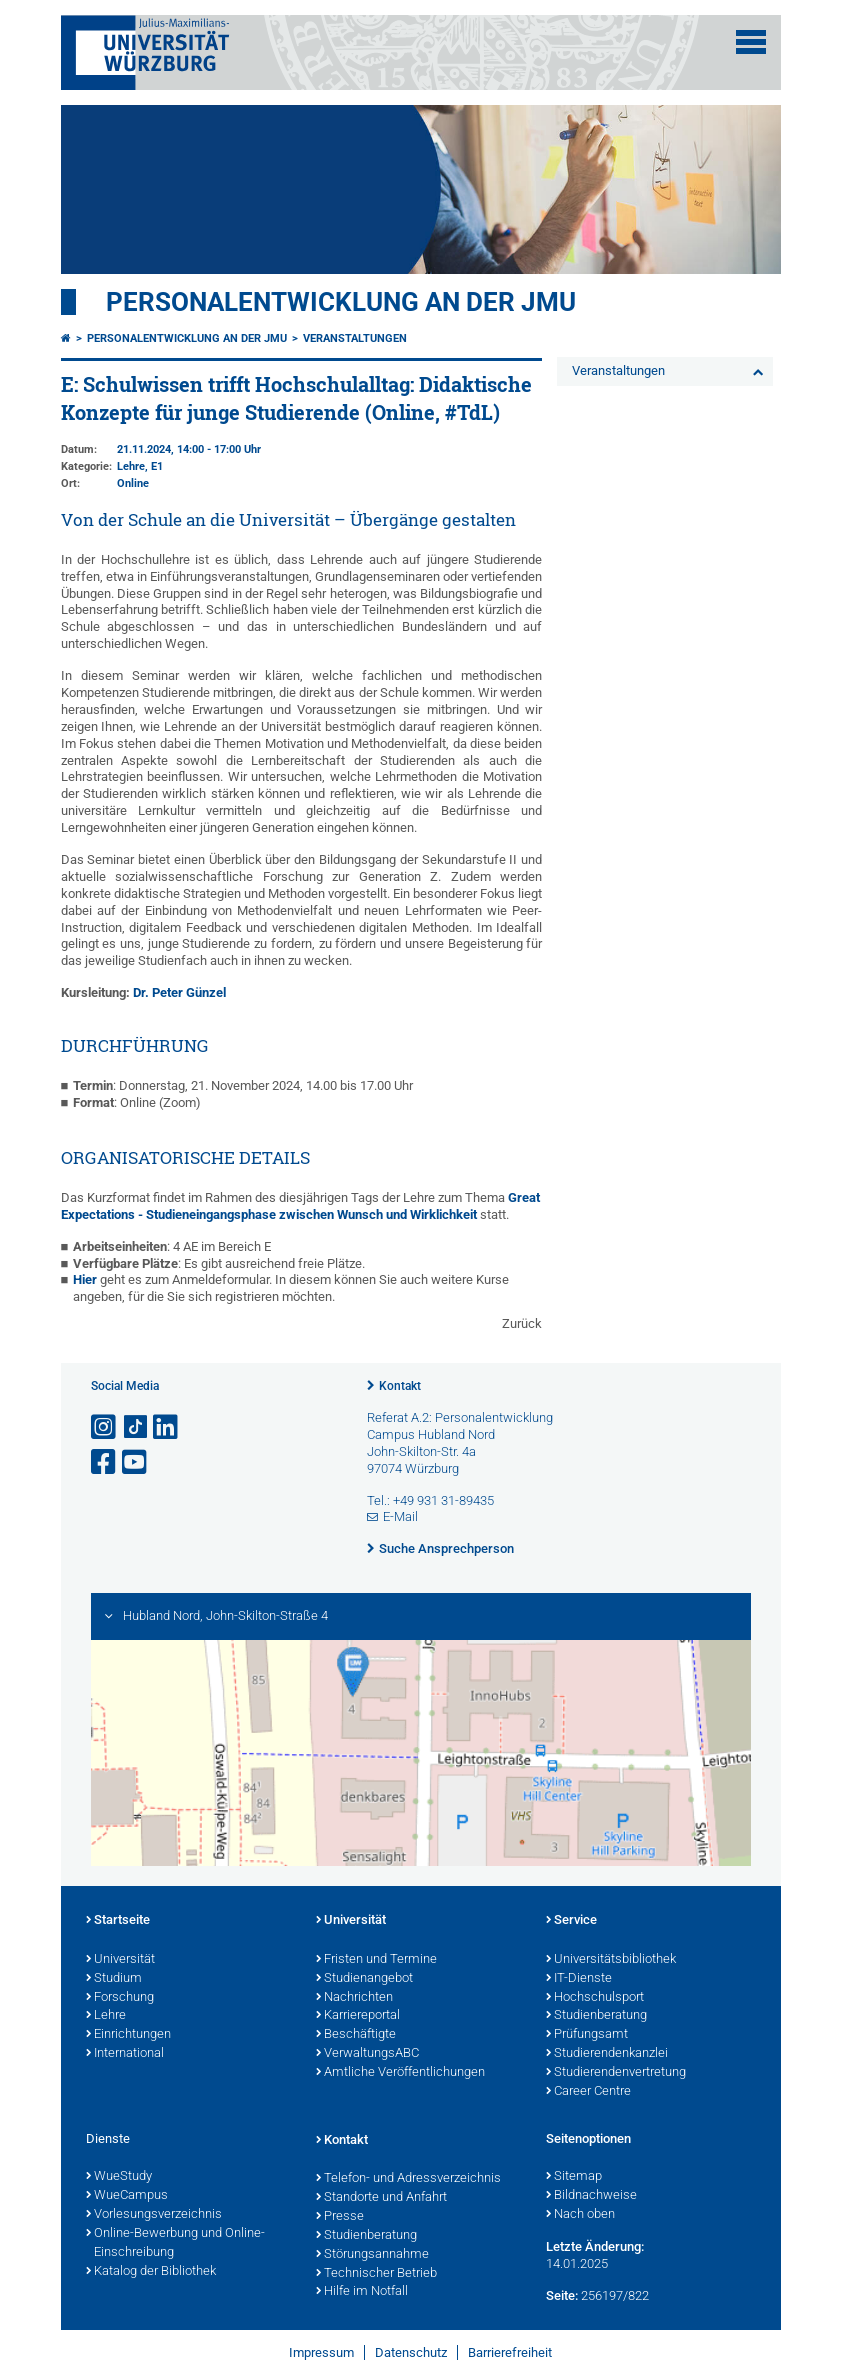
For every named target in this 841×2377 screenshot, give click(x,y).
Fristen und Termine (376, 1960)
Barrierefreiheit (510, 2352)
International (125, 2054)
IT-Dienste (579, 1979)
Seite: (562, 2295)
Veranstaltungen (355, 338)
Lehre (106, 2016)
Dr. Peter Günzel (179, 992)
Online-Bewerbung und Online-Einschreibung (175, 2243)
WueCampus (127, 2196)
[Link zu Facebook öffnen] (105, 1462)
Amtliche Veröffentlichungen (400, 2073)
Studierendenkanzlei (607, 2054)
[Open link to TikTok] (136, 1427)
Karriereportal (358, 2016)
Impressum (321, 2352)
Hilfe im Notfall (362, 2292)
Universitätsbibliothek (611, 1960)
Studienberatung (596, 2016)
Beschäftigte (356, 2035)
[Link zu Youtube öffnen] (136, 1462)
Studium (114, 1979)
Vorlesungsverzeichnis (154, 2215)
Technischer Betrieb (376, 2274)
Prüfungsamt (587, 2035)
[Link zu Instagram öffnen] (105, 1427)
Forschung (120, 1998)
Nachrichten (354, 1998)
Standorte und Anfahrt (381, 2198)
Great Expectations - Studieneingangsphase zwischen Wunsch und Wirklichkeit (300, 1206)
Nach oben (580, 2215)
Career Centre (588, 2092)
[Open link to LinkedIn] (167, 1427)
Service (571, 1921)
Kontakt (400, 1386)
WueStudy (119, 2177)
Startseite (118, 1921)
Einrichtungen (128, 2035)
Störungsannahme (372, 2255)
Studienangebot (364, 1979)
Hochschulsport (595, 1998)
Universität (120, 1960)
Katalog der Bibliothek (151, 2272)
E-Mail (400, 1516)
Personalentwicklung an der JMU (341, 302)
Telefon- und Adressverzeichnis (408, 2179)
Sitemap (574, 2177)
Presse (340, 2217)
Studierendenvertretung (616, 2073)
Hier (86, 1279)
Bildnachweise (591, 2196)
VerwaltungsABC (367, 2054)
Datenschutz (411, 2352)
